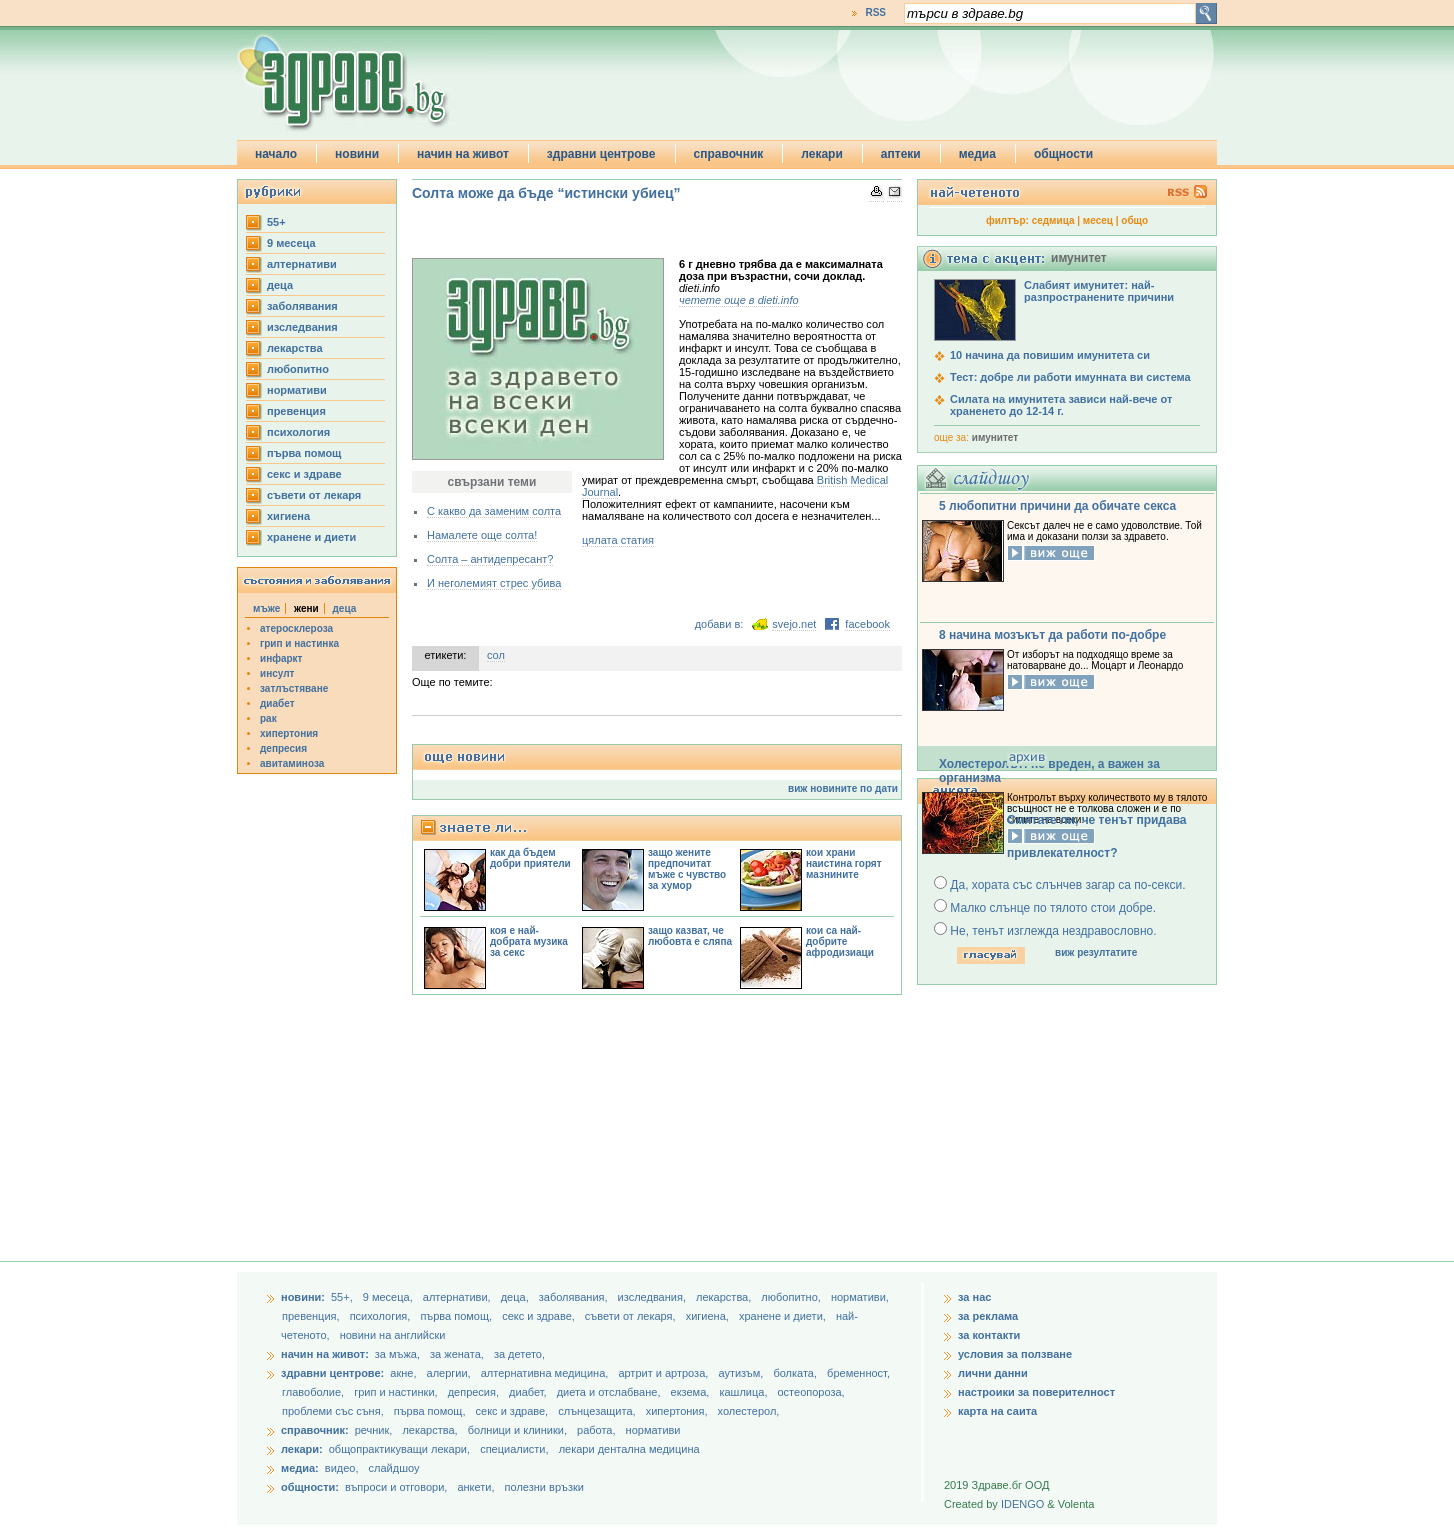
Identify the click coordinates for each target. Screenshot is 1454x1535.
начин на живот (463, 154)
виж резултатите (1096, 952)
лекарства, (725, 1297)
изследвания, (653, 1297)
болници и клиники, (517, 1430)
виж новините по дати (843, 788)
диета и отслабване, (610, 1392)
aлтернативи (302, 264)
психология (298, 432)
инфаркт (281, 658)
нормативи (297, 390)
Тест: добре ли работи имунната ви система (1070, 377)
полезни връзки (544, 1487)
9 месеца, (389, 1297)
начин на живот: (325, 1354)
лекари (822, 154)
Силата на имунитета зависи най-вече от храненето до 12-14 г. (1061, 405)
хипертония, (678, 1411)
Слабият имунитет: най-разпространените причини (1099, 291)
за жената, (457, 1354)
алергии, (450, 1373)
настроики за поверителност (1036, 1392)
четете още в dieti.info (739, 300)
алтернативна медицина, (546, 1373)
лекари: (302, 1449)
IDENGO (1022, 1504)
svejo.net (794, 624)
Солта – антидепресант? (490, 559)
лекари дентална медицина (629, 1449)
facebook (867, 624)
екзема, (692, 1392)
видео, (342, 1468)
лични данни (993, 1373)
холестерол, (749, 1411)
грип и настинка (299, 643)
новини (357, 154)
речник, (374, 1430)
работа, (596, 1430)
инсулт (277, 673)
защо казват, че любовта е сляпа (690, 936)
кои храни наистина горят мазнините (844, 863)
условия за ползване (1015, 1354)
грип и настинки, (397, 1392)
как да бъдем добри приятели (530, 858)
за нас (974, 1297)
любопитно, (792, 1297)
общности (1063, 154)
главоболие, (314, 1392)
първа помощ (304, 453)
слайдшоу (394, 1468)
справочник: (315, 1430)
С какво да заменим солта (494, 511)
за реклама (988, 1316)
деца (280, 285)
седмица (1053, 220)
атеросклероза (296, 628)
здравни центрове (601, 154)
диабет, (529, 1392)
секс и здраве (304, 474)
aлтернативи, (458, 1297)
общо (1134, 220)
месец (1098, 220)
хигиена (288, 516)
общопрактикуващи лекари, (399, 1449)
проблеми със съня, (334, 1411)
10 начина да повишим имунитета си (1050, 355)
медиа (977, 154)
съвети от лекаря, (632, 1316)
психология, (382, 1316)
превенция (296, 411)
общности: (310, 1487)
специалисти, (514, 1449)
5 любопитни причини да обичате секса (1057, 506)
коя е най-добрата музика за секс (529, 941)
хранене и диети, (784, 1316)
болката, (796, 1373)
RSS (875, 12)
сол (496, 655)
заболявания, (575, 1297)
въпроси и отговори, (396, 1487)
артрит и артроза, (664, 1373)
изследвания (302, 327)
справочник (729, 154)
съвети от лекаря (314, 495)
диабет (277, 703)
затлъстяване (294, 688)
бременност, (858, 1373)
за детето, (519, 1354)
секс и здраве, (540, 1316)
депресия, (475, 1392)
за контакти (989, 1335)
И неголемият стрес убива (494, 583)
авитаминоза (292, 763)
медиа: (300, 1468)
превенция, (312, 1316)
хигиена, (709, 1316)
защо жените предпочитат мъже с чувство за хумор (687, 869)
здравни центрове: (332, 1373)
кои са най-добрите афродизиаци (840, 941)
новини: (303, 1297)
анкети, (475, 1487)
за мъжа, (397, 1354)
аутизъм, (742, 1373)
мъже (266, 608)
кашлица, (744, 1392)
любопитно (298, 369)
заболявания (302, 306)
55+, (343, 1297)
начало (276, 154)
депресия (283, 748)
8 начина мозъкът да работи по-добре (1052, 635)
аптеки (901, 154)
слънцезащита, (598, 1411)
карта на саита (997, 1411)
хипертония (289, 733)
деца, (516, 1297)
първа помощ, (457, 1316)
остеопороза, (811, 1392)
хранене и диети (311, 537)
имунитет (995, 437)
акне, (404, 1373)
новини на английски (393, 1335)
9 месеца (291, 243)
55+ (276, 222)
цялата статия (618, 540)
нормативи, (860, 1297)
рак (268, 718)
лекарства (295, 348)
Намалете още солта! (482, 535)
